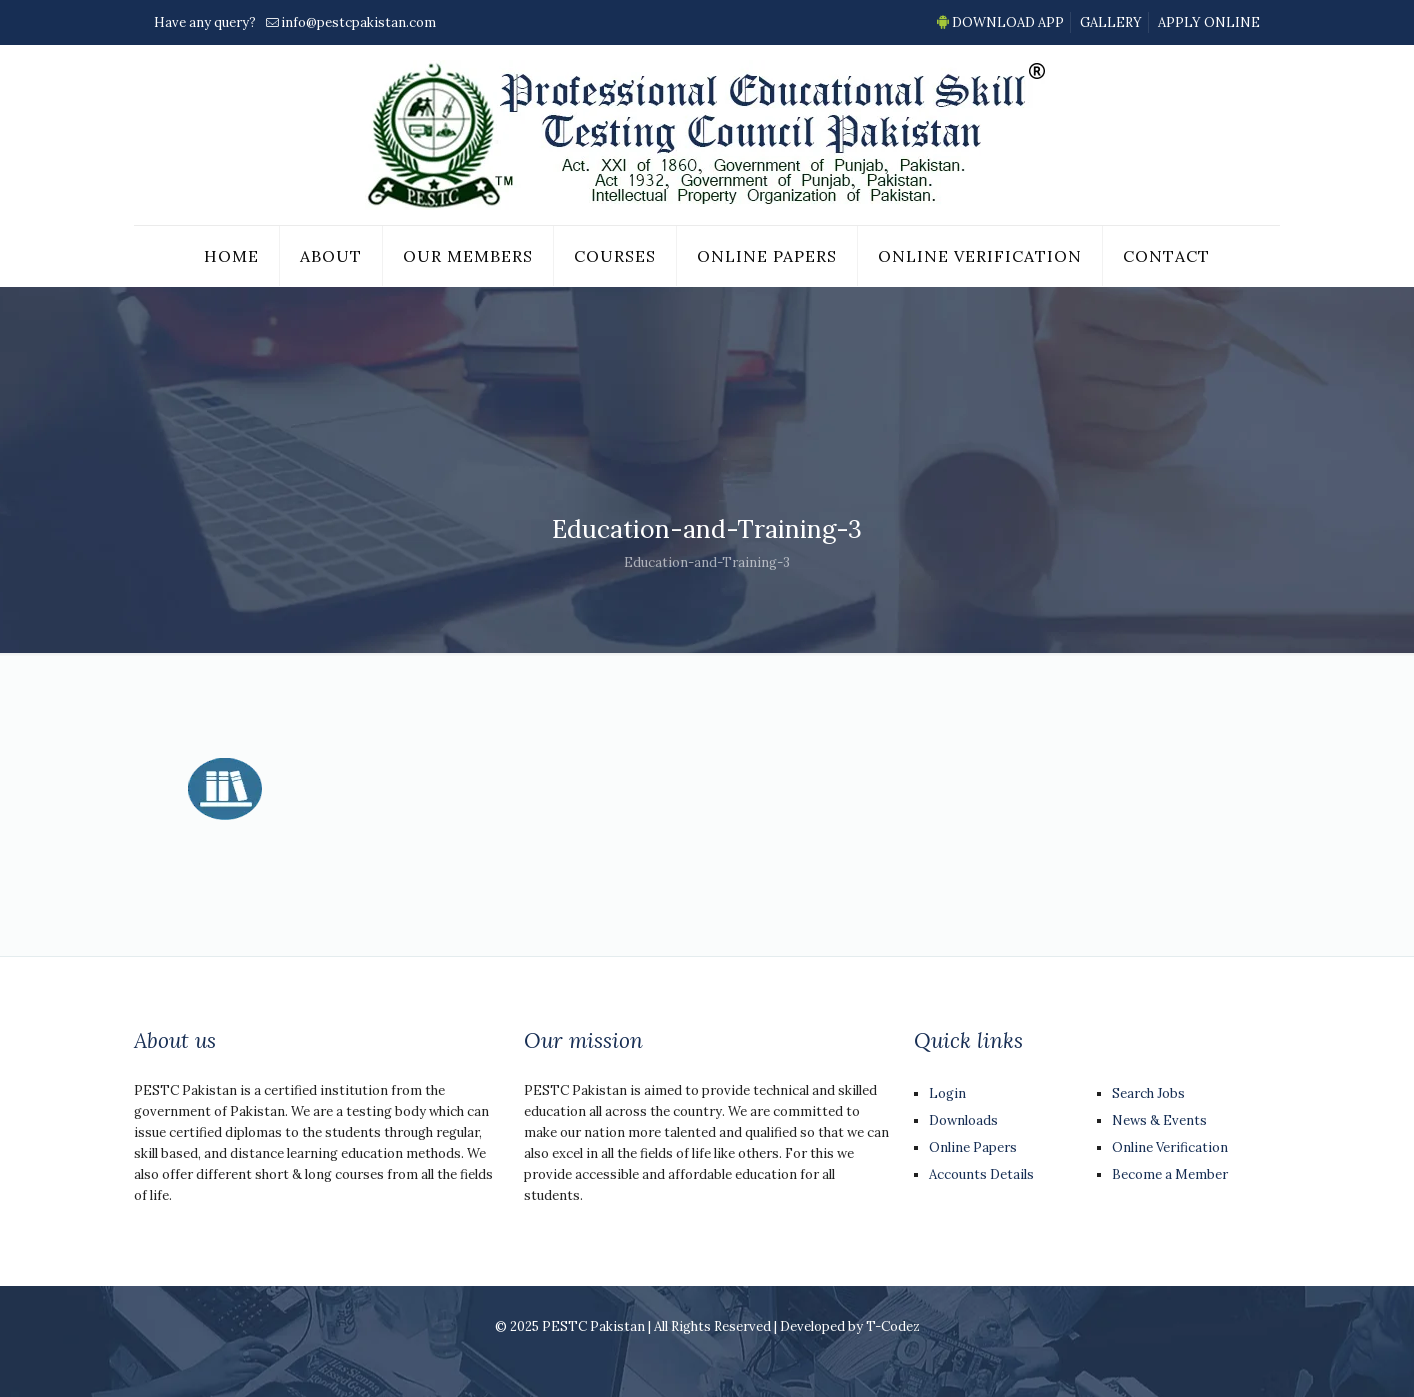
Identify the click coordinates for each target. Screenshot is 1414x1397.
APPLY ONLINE (1209, 22)
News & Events (1159, 1120)
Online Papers (973, 1147)
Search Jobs (1148, 1093)
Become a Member (1170, 1174)
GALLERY (1111, 22)
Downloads (963, 1120)
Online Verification (1170, 1147)
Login (947, 1093)
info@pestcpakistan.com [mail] (358, 22)
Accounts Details (981, 1174)
